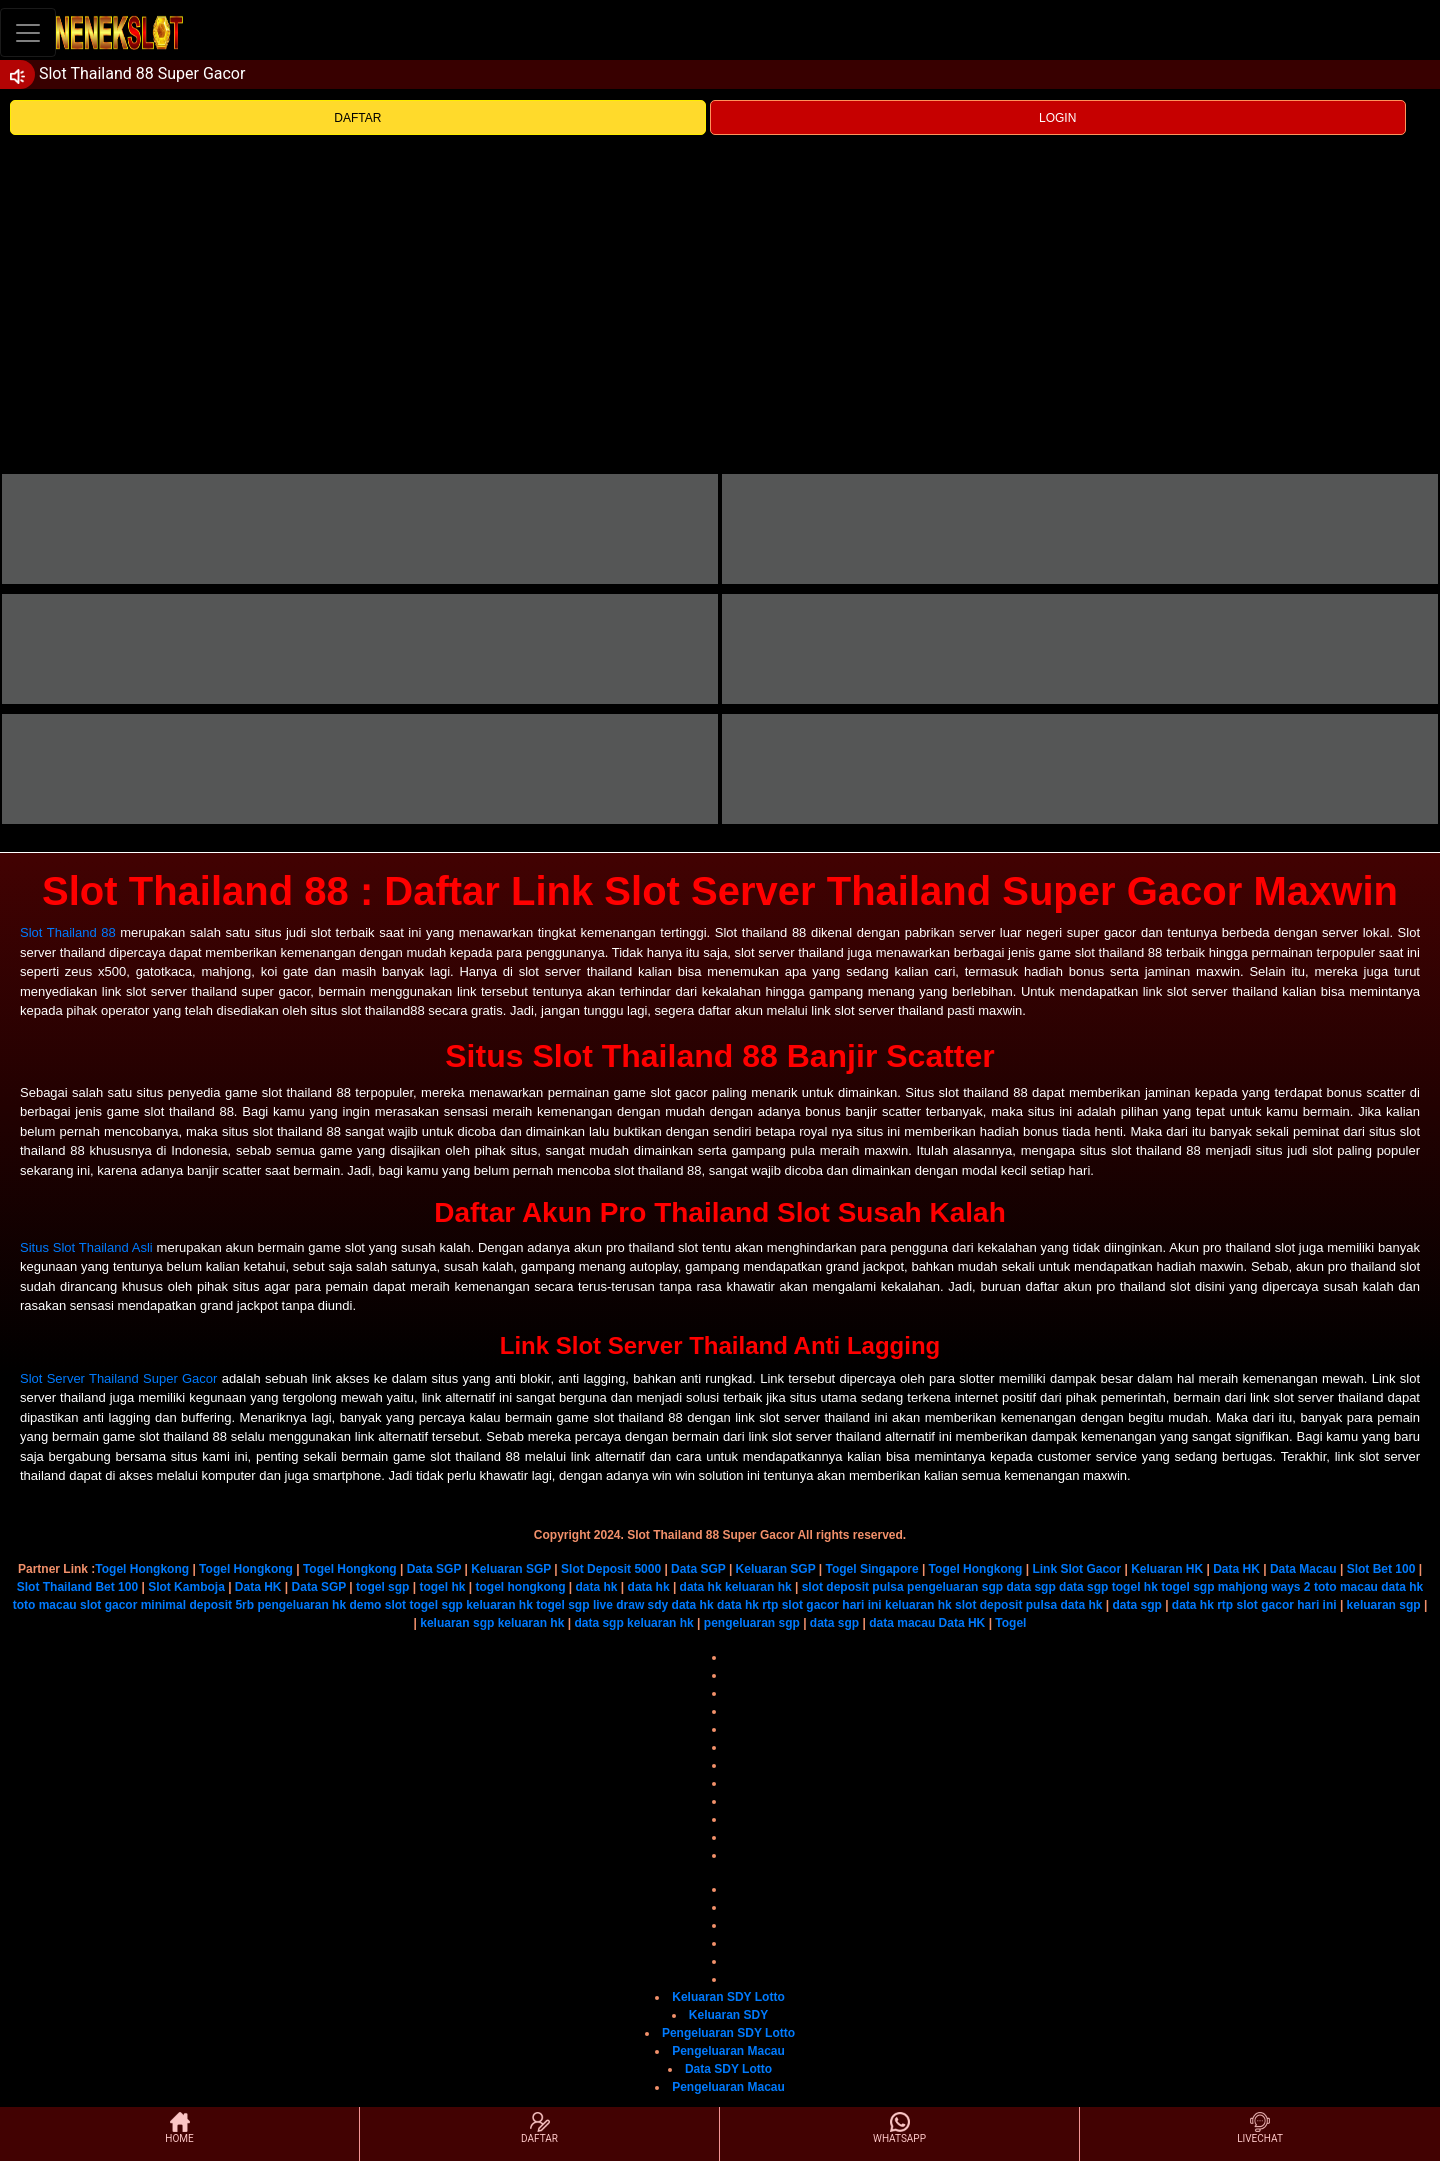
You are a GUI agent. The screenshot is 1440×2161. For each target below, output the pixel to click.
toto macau (1346, 1587)
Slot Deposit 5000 (611, 1569)
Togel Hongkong (142, 1569)
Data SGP (434, 1569)
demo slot (377, 1605)
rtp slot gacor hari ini (821, 1605)
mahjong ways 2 (1264, 1587)
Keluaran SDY (728, 2015)
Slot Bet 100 (1381, 1569)
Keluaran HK (1167, 1569)
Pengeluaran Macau (728, 2051)
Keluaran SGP (511, 1569)
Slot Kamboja (186, 1587)
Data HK (1236, 1569)
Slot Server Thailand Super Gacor (118, 1378)
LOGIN (1057, 118)
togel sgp (382, 1587)
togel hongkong (520, 1587)
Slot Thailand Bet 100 (77, 1587)
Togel (1010, 1623)
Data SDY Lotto (728, 2069)
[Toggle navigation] (28, 32)
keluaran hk (758, 1587)
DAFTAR (357, 118)
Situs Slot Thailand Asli (86, 1247)
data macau (902, 1623)
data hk (597, 1587)
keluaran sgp (1384, 1605)
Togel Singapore (871, 1569)
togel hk (442, 1587)
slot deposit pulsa (853, 1587)
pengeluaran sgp (955, 1587)
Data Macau (1303, 1569)
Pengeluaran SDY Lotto (728, 2033)
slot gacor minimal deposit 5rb (167, 1605)
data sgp (1030, 1587)
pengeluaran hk (301, 1605)
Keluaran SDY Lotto (728, 1997)
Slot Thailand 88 (68, 932)
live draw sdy (630, 1605)
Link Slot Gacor (1076, 1569)
